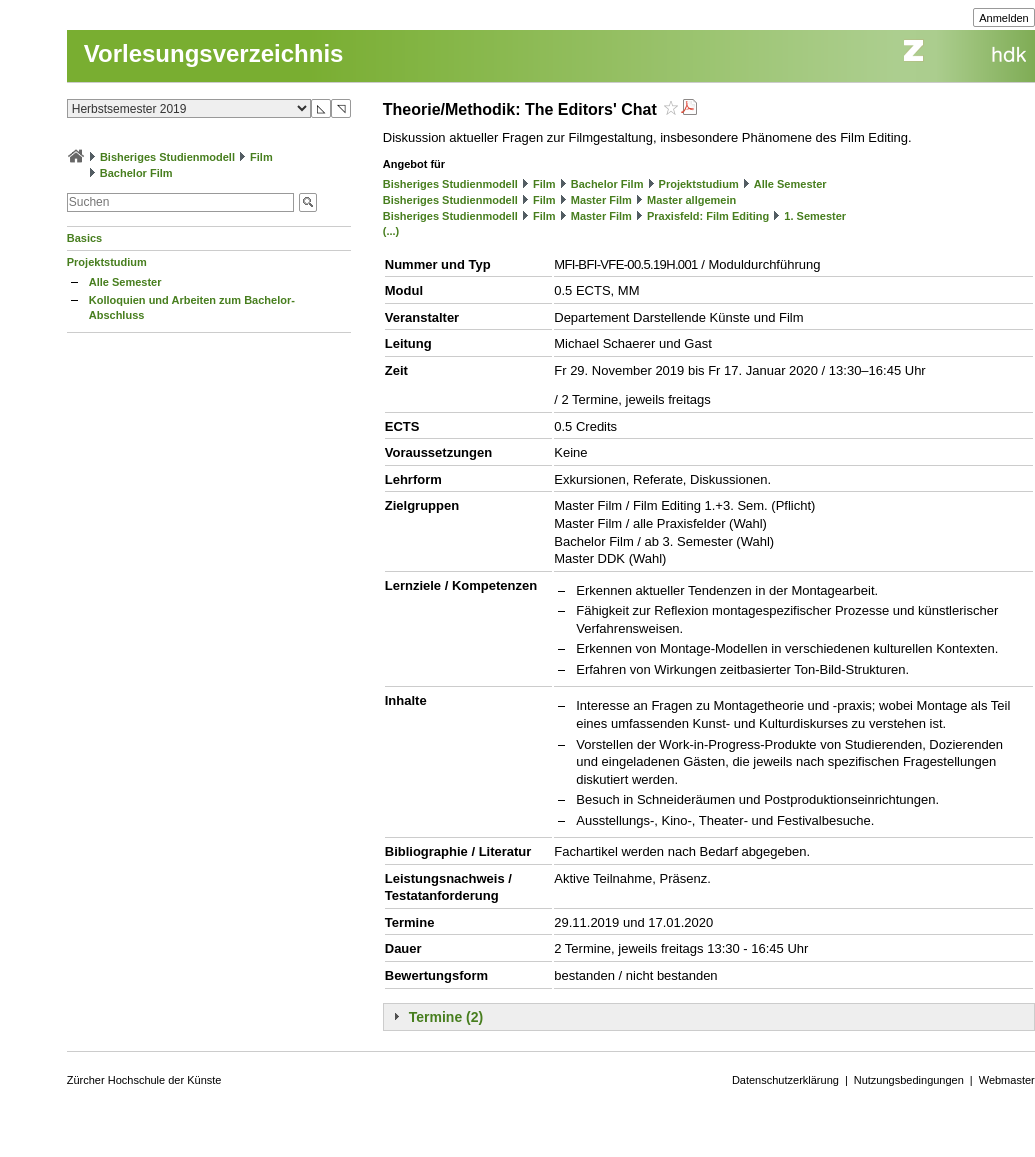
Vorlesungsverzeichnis (214, 53)
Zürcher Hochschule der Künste (144, 1080)
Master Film (601, 200)
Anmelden (1004, 18)
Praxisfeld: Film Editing (708, 216)
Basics (84, 238)
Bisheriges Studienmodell (167, 157)
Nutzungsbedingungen (909, 1080)
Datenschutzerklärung (785, 1080)
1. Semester (815, 216)
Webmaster (1007, 1080)
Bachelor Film (136, 173)
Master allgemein (691, 200)
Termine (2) (446, 1017)
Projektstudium (107, 262)
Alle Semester (125, 282)
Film (261, 157)
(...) (391, 231)
